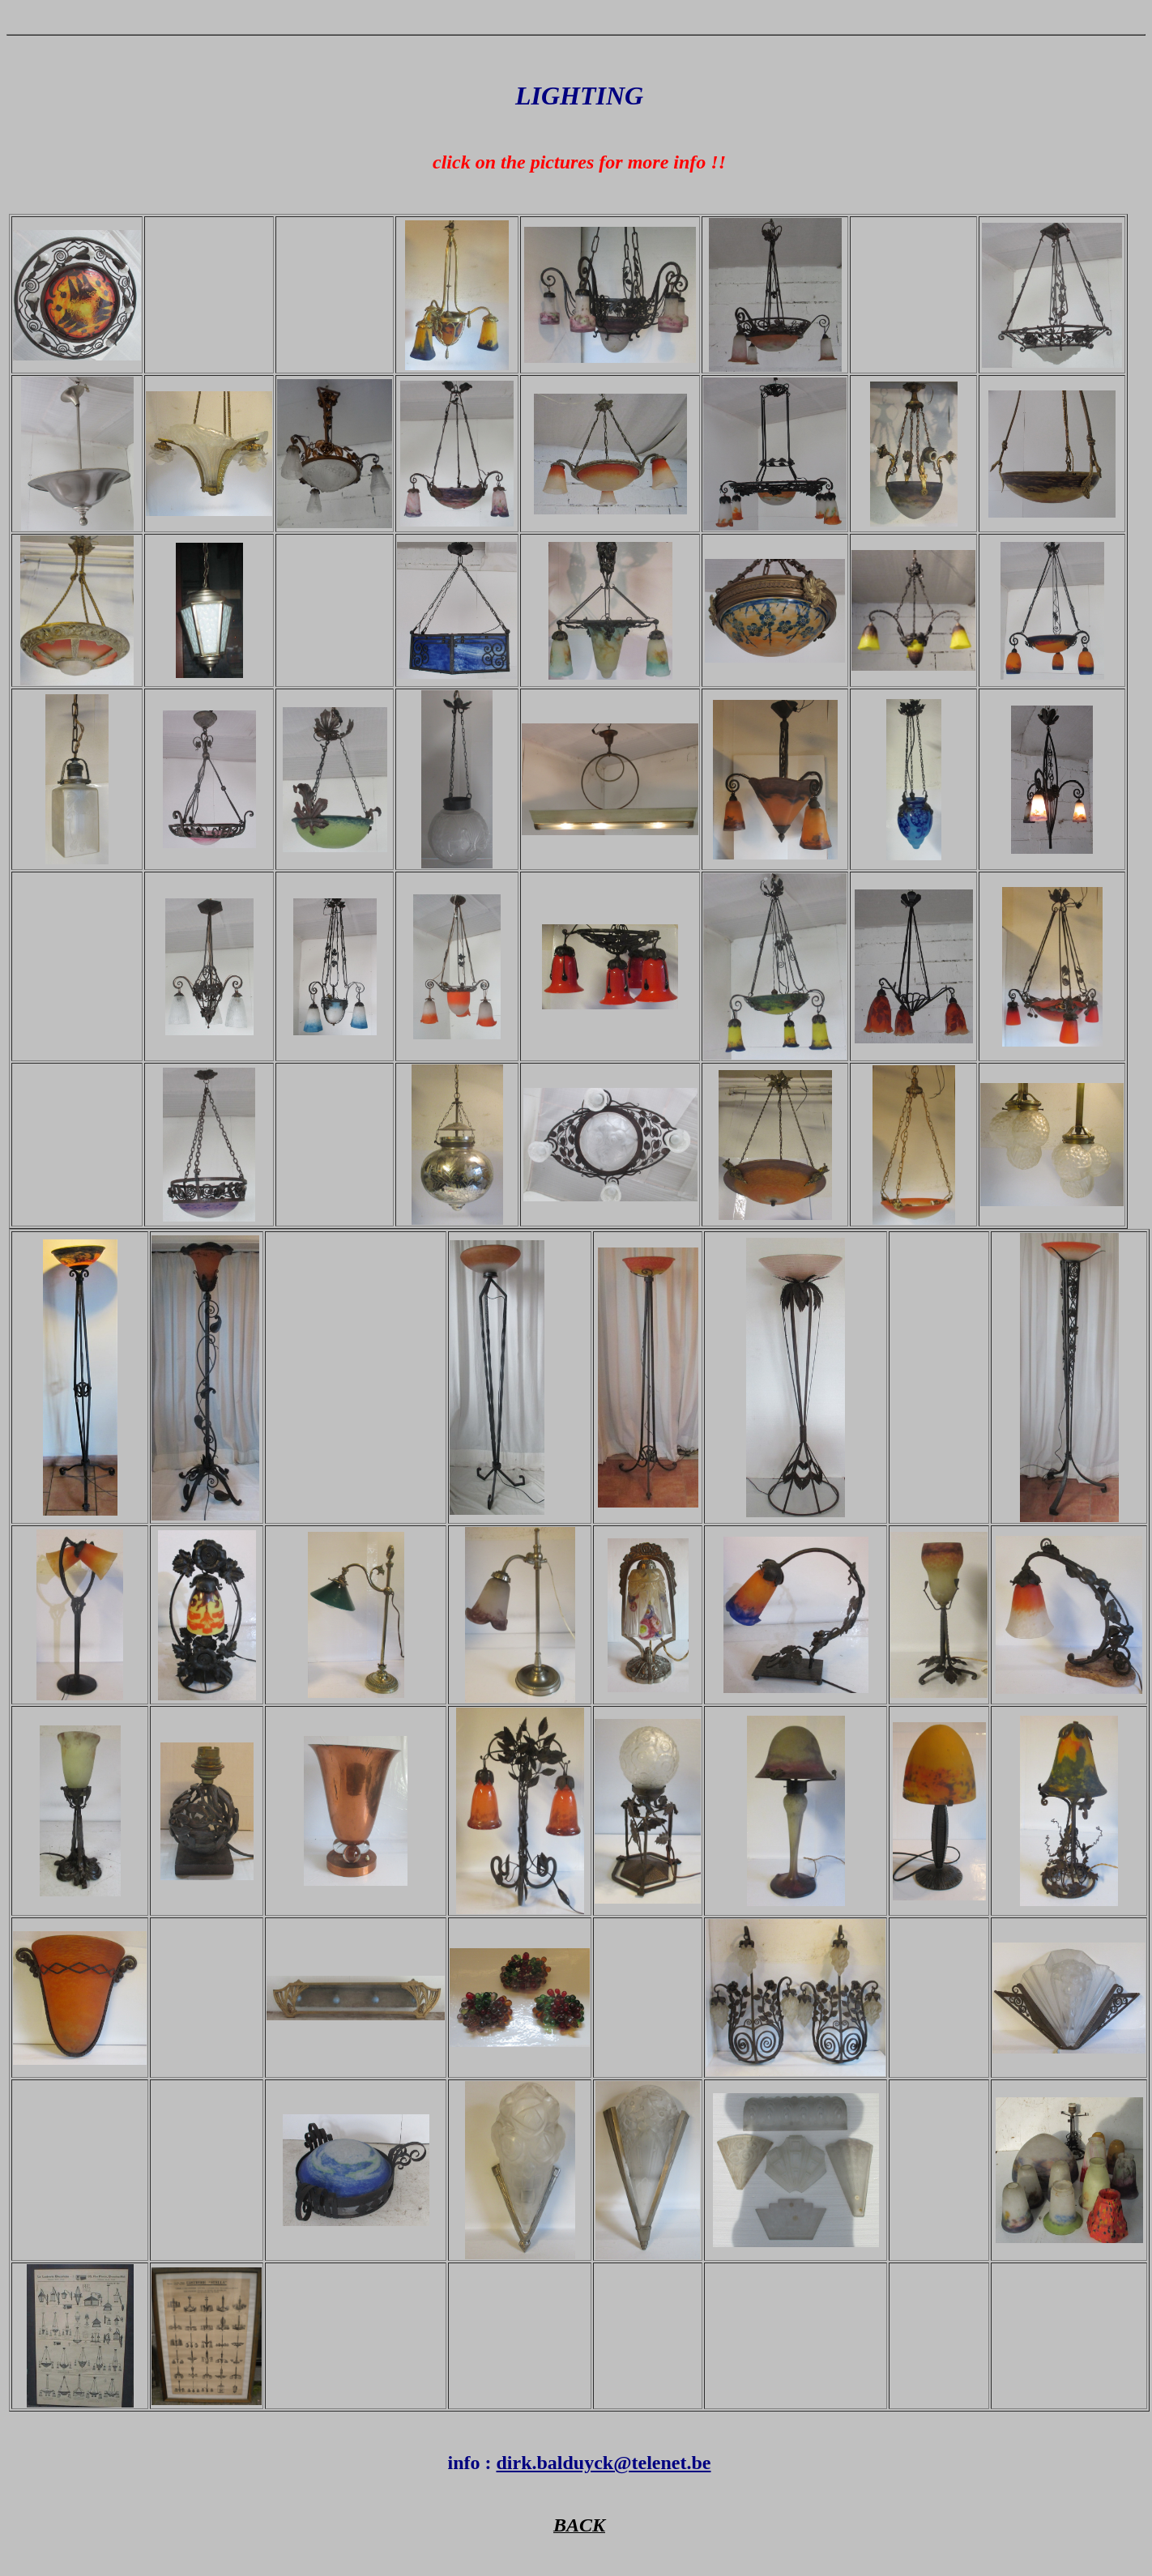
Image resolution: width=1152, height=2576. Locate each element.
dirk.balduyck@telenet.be (603, 2462)
